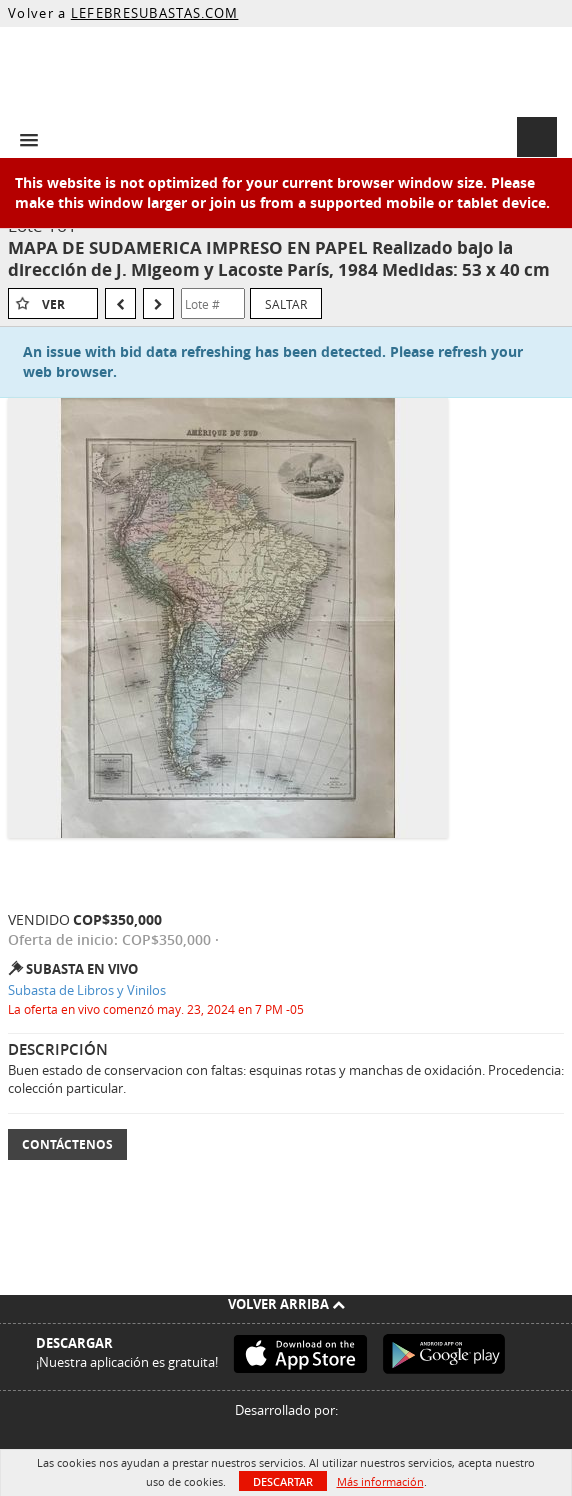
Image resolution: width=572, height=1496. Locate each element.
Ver (53, 304)
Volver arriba (286, 1304)
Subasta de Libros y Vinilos (87, 990)
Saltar (286, 304)
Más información (380, 1481)
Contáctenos (67, 1144)
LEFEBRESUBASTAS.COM (155, 13)
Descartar (283, 1481)
